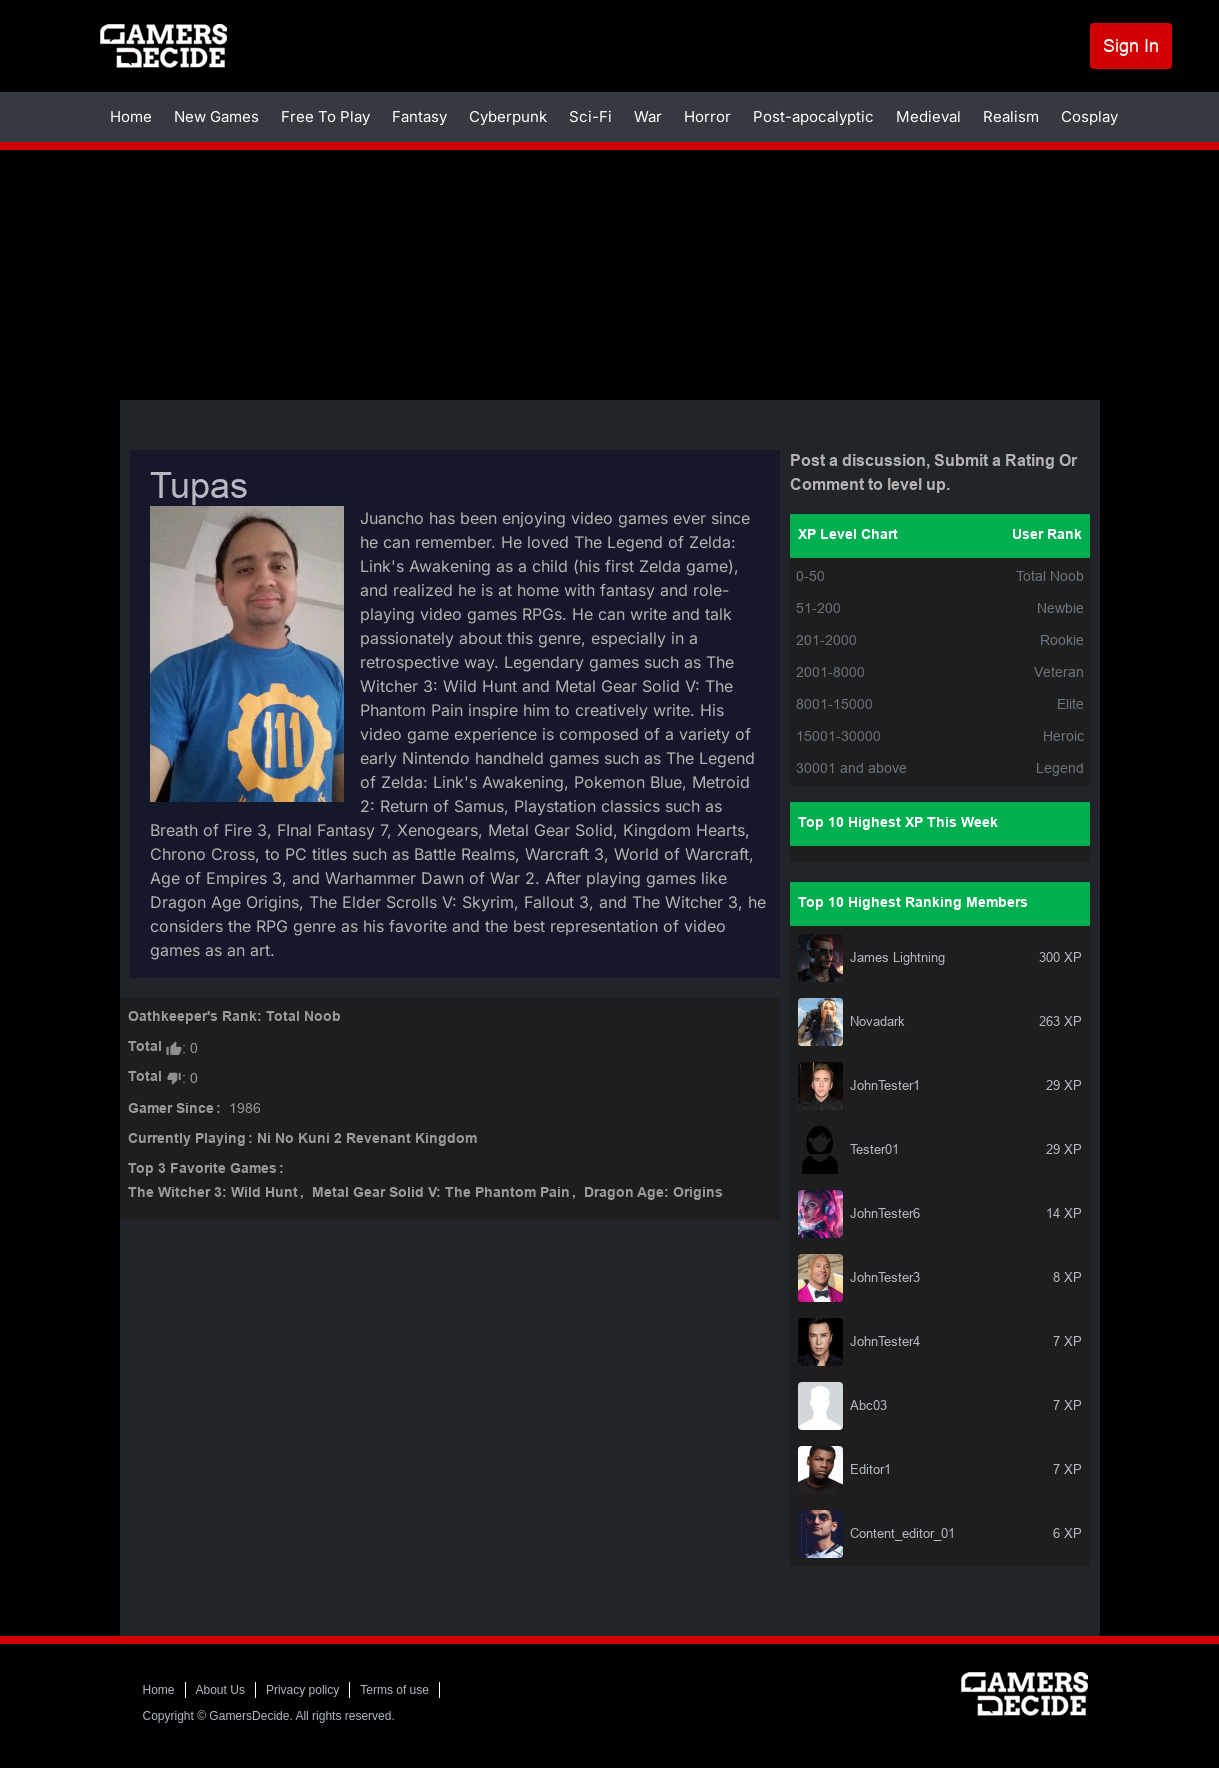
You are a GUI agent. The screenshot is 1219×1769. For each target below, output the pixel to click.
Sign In (1131, 45)
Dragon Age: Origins (653, 1193)
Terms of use (394, 1690)
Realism (1011, 116)
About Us (220, 1690)
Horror (707, 116)
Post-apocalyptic (813, 116)
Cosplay (1089, 116)
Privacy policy (302, 1690)
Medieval (928, 116)
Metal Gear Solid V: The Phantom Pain (441, 1193)
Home (131, 116)
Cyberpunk (508, 116)
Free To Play (325, 116)
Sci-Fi (590, 116)
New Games (216, 116)
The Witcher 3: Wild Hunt (213, 1193)
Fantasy (419, 116)
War (648, 116)
